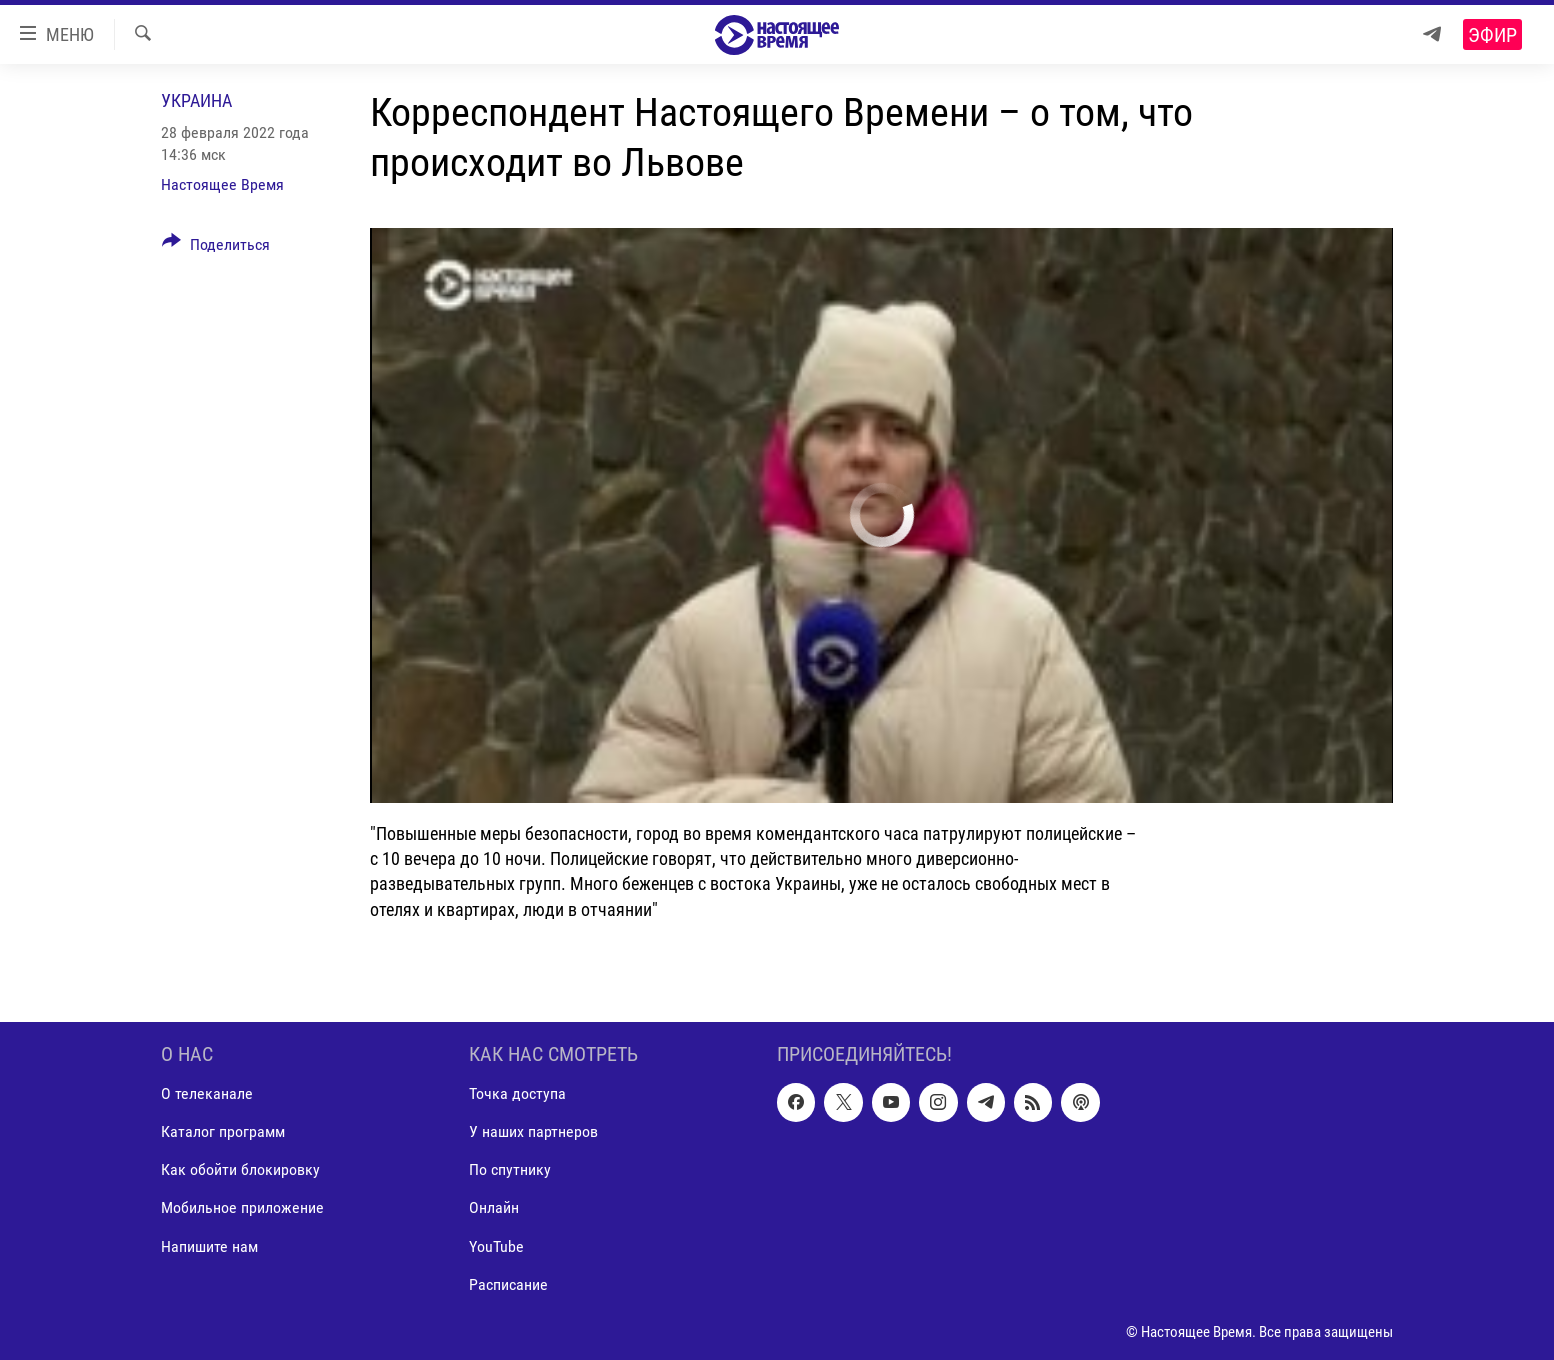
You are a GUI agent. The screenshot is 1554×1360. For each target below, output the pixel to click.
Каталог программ (223, 1131)
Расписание (508, 1283)
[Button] (216, 248)
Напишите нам (209, 1245)
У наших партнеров (533, 1131)
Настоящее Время (222, 184)
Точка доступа (517, 1093)
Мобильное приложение (242, 1207)
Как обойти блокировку (240, 1169)
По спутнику (510, 1169)
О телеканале (207, 1093)
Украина (196, 100)
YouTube (496, 1245)
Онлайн (494, 1207)
